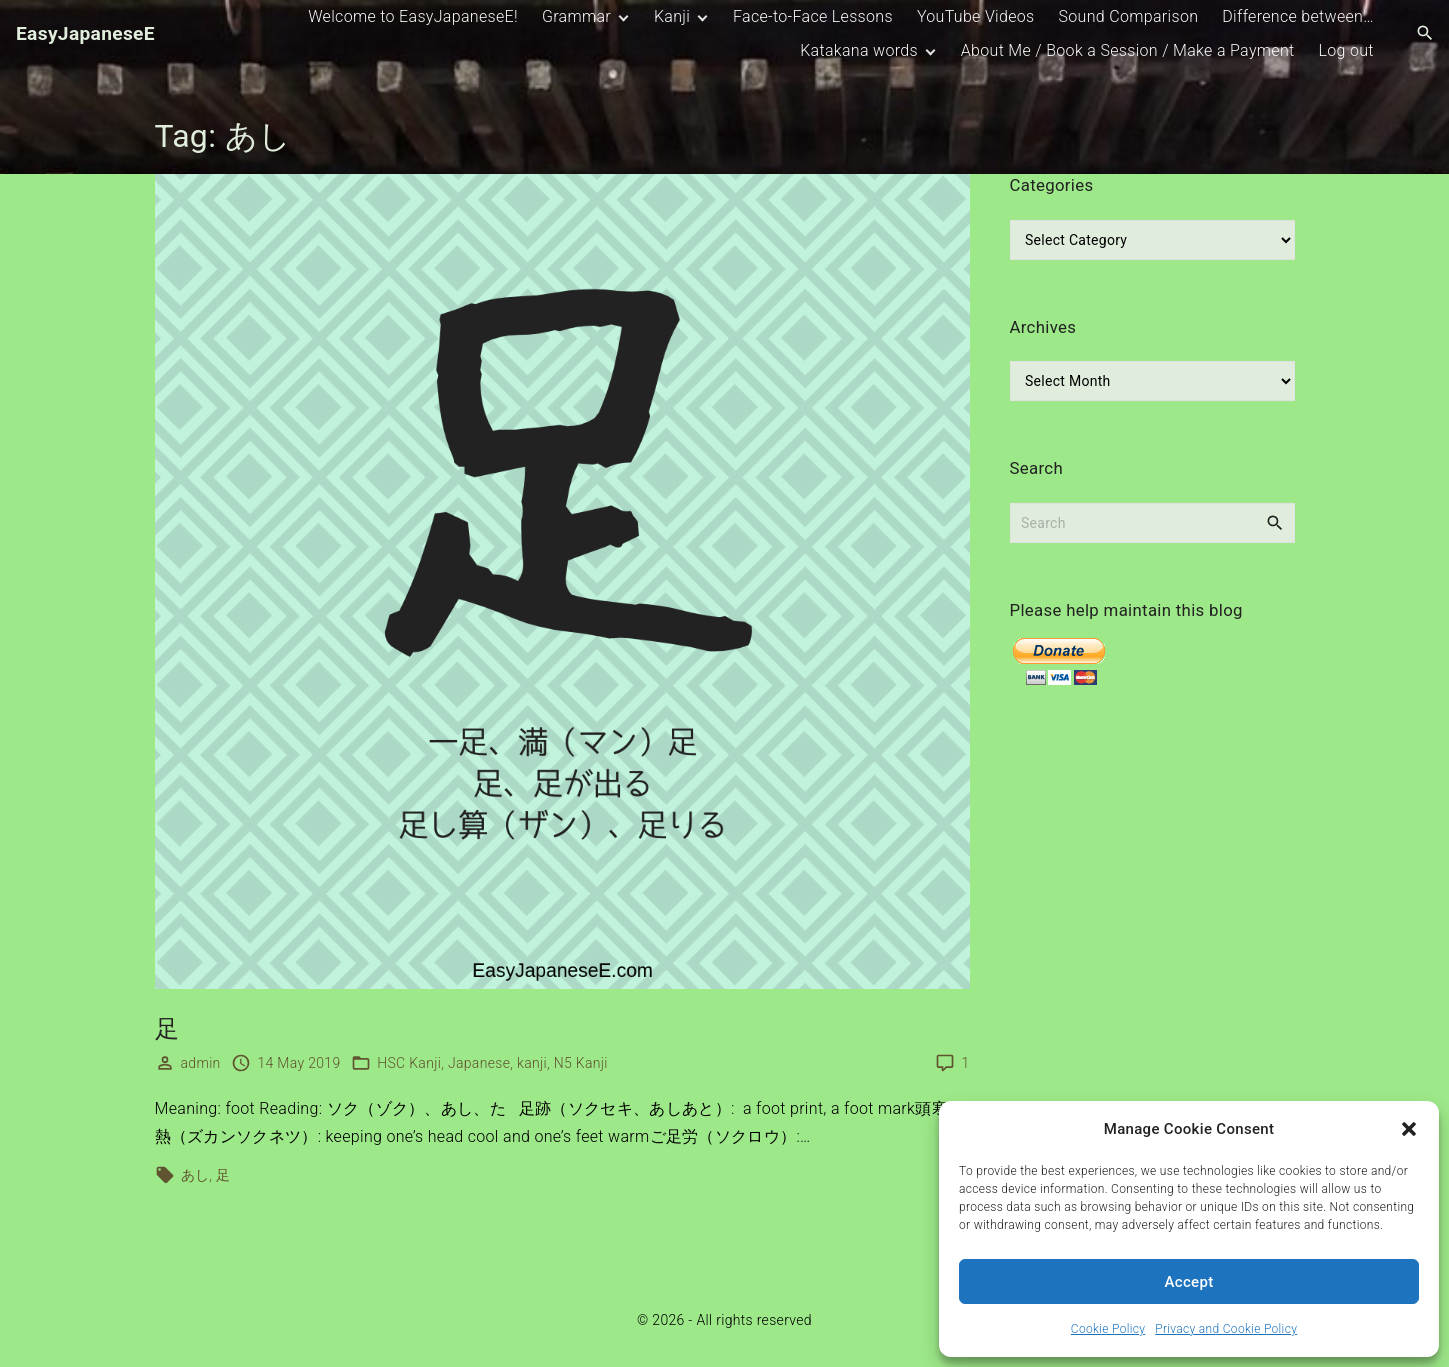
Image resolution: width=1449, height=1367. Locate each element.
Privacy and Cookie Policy (1226, 1329)
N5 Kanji (581, 1063)
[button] (1409, 1129)
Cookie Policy (1108, 1329)
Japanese (479, 1063)
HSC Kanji (409, 1063)
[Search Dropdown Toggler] (1425, 34)
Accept (1189, 1282)
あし (195, 1175)
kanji (532, 1063)
